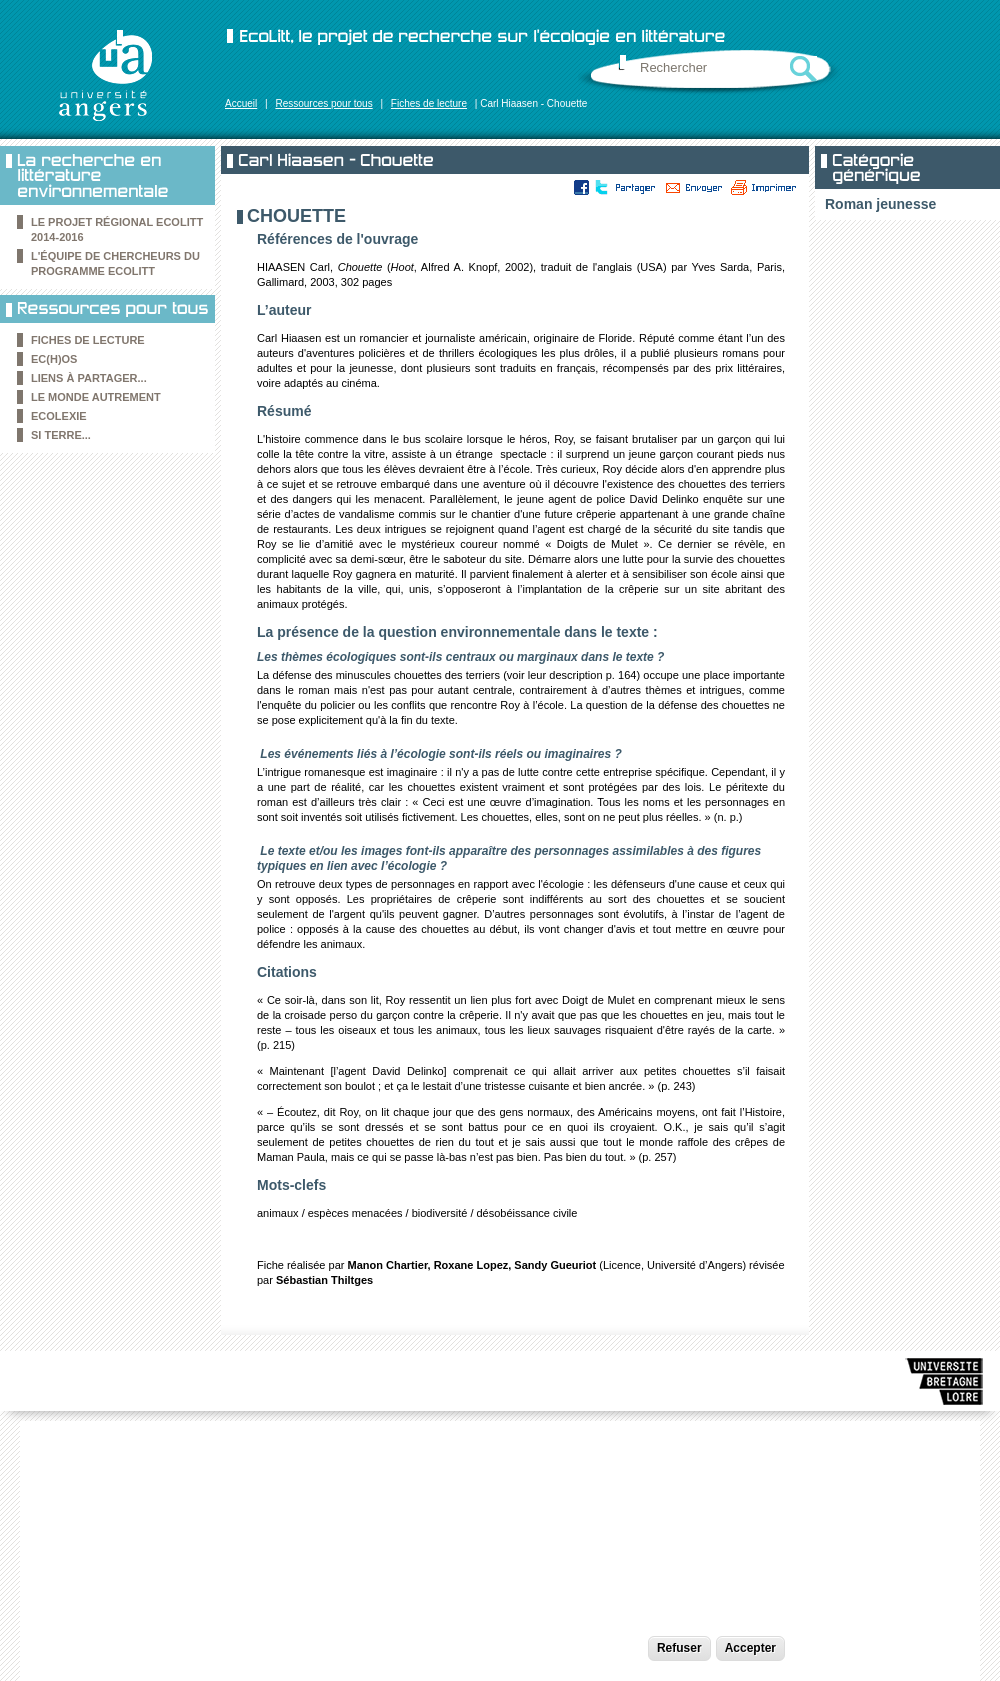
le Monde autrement (96, 397)
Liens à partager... (89, 378)
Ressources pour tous (323, 103)
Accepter (750, 1648)
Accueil (241, 103)
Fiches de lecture (429, 103)
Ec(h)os (54, 359)
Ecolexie (59, 416)
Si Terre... (61, 435)
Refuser (679, 1648)
